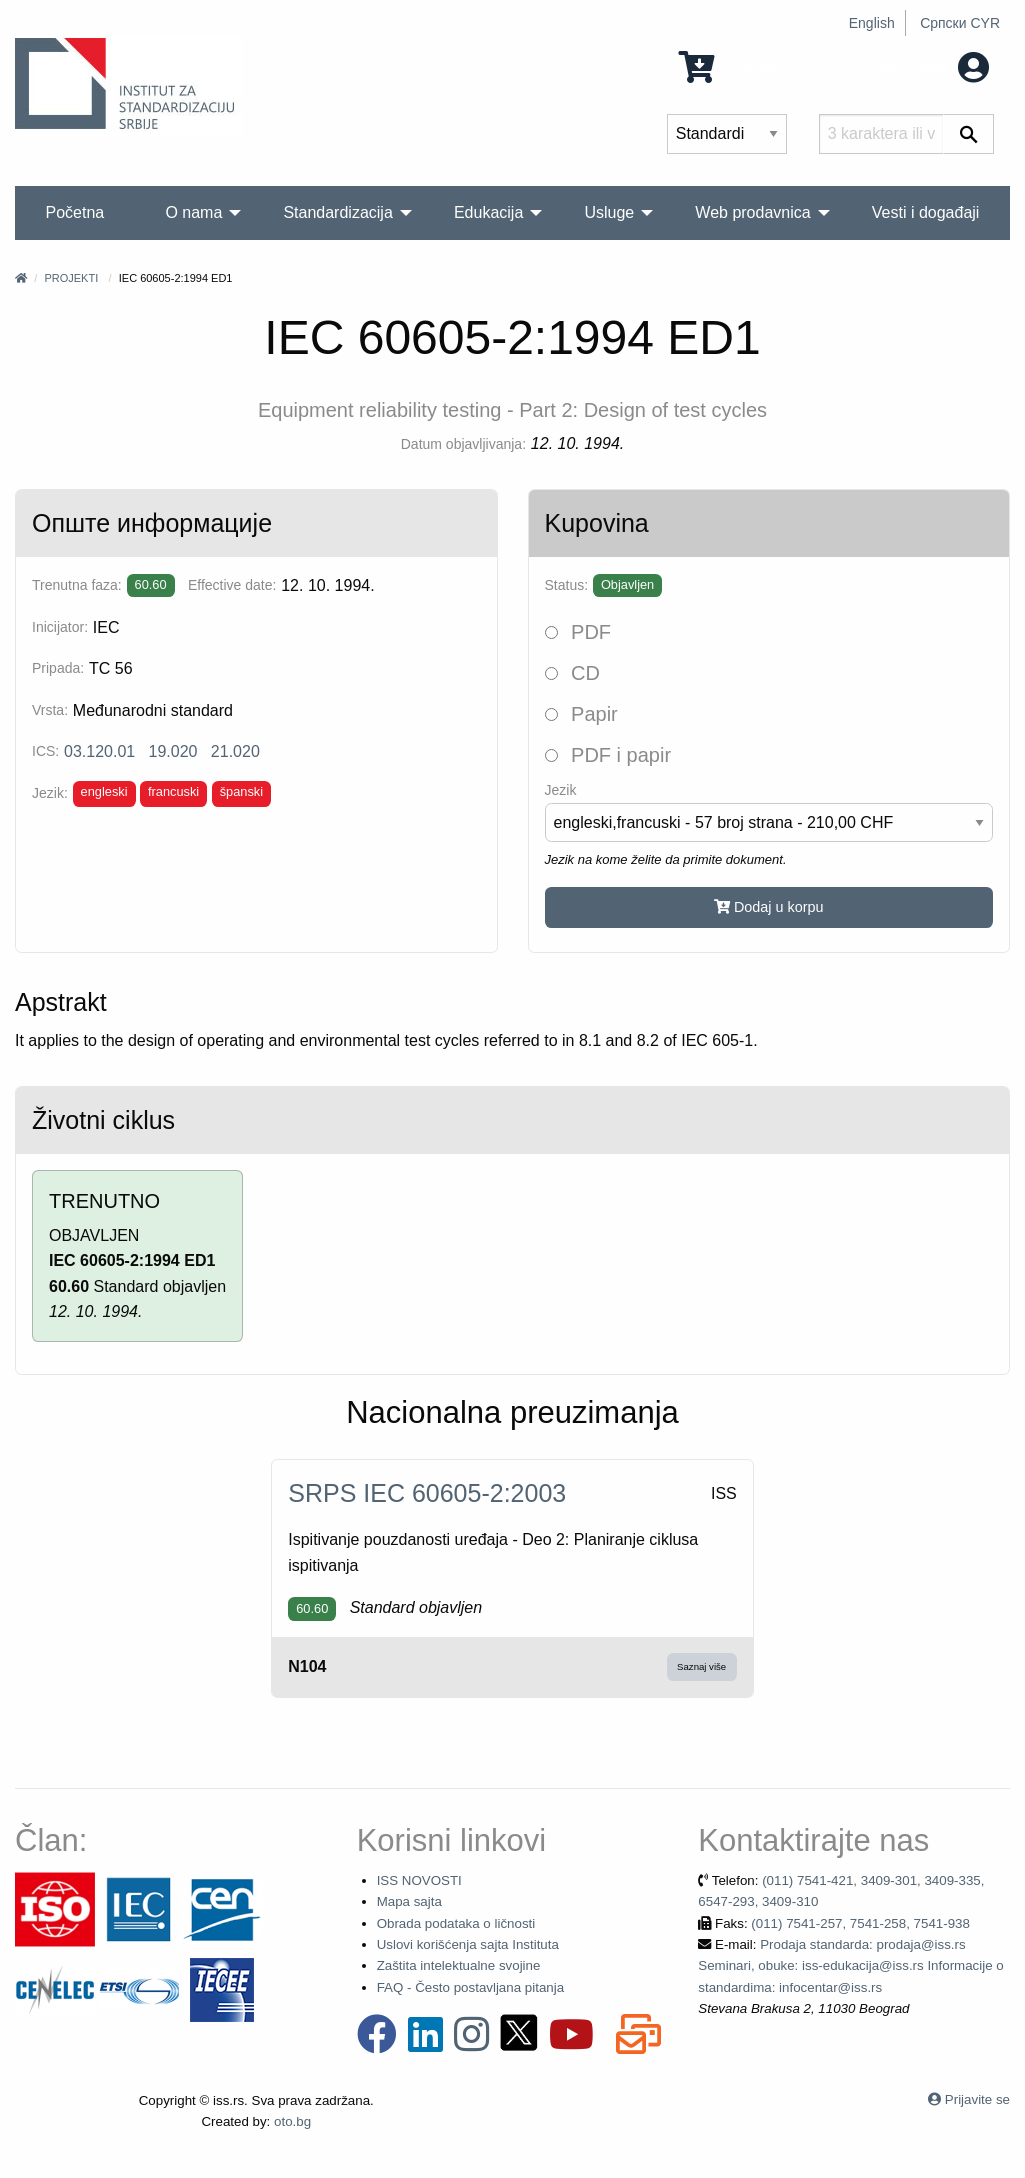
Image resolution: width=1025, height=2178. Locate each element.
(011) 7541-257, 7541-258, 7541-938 (860, 1923)
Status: (567, 585)
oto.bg (292, 2121)
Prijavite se (977, 2099)
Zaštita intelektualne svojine (459, 1965)
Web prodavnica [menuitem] (752, 212)
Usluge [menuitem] (609, 212)
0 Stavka (733, 65)
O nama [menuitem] (193, 212)
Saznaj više (701, 1666)
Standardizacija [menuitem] (337, 212)
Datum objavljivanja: (463, 444)
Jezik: (50, 793)
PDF (578, 632)
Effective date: (232, 585)
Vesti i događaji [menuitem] (926, 212)
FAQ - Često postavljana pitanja (470, 1987)
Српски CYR (960, 23)
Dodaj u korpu (769, 907)
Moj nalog (933, 65)
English (872, 23)
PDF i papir (608, 755)
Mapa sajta (409, 1901)
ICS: (45, 751)
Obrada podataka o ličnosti (456, 1923)
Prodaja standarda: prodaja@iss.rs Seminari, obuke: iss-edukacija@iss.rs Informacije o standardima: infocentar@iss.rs (850, 1966)
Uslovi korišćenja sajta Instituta (468, 1944)
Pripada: (58, 668)
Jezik (561, 790)
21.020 (235, 751)
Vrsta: (50, 710)
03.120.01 (99, 751)
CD (572, 673)
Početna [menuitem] (75, 212)
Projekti (71, 278)
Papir (581, 714)
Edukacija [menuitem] (488, 212)
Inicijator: (60, 627)
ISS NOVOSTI (419, 1880)
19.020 (173, 751)
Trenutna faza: (77, 585)
